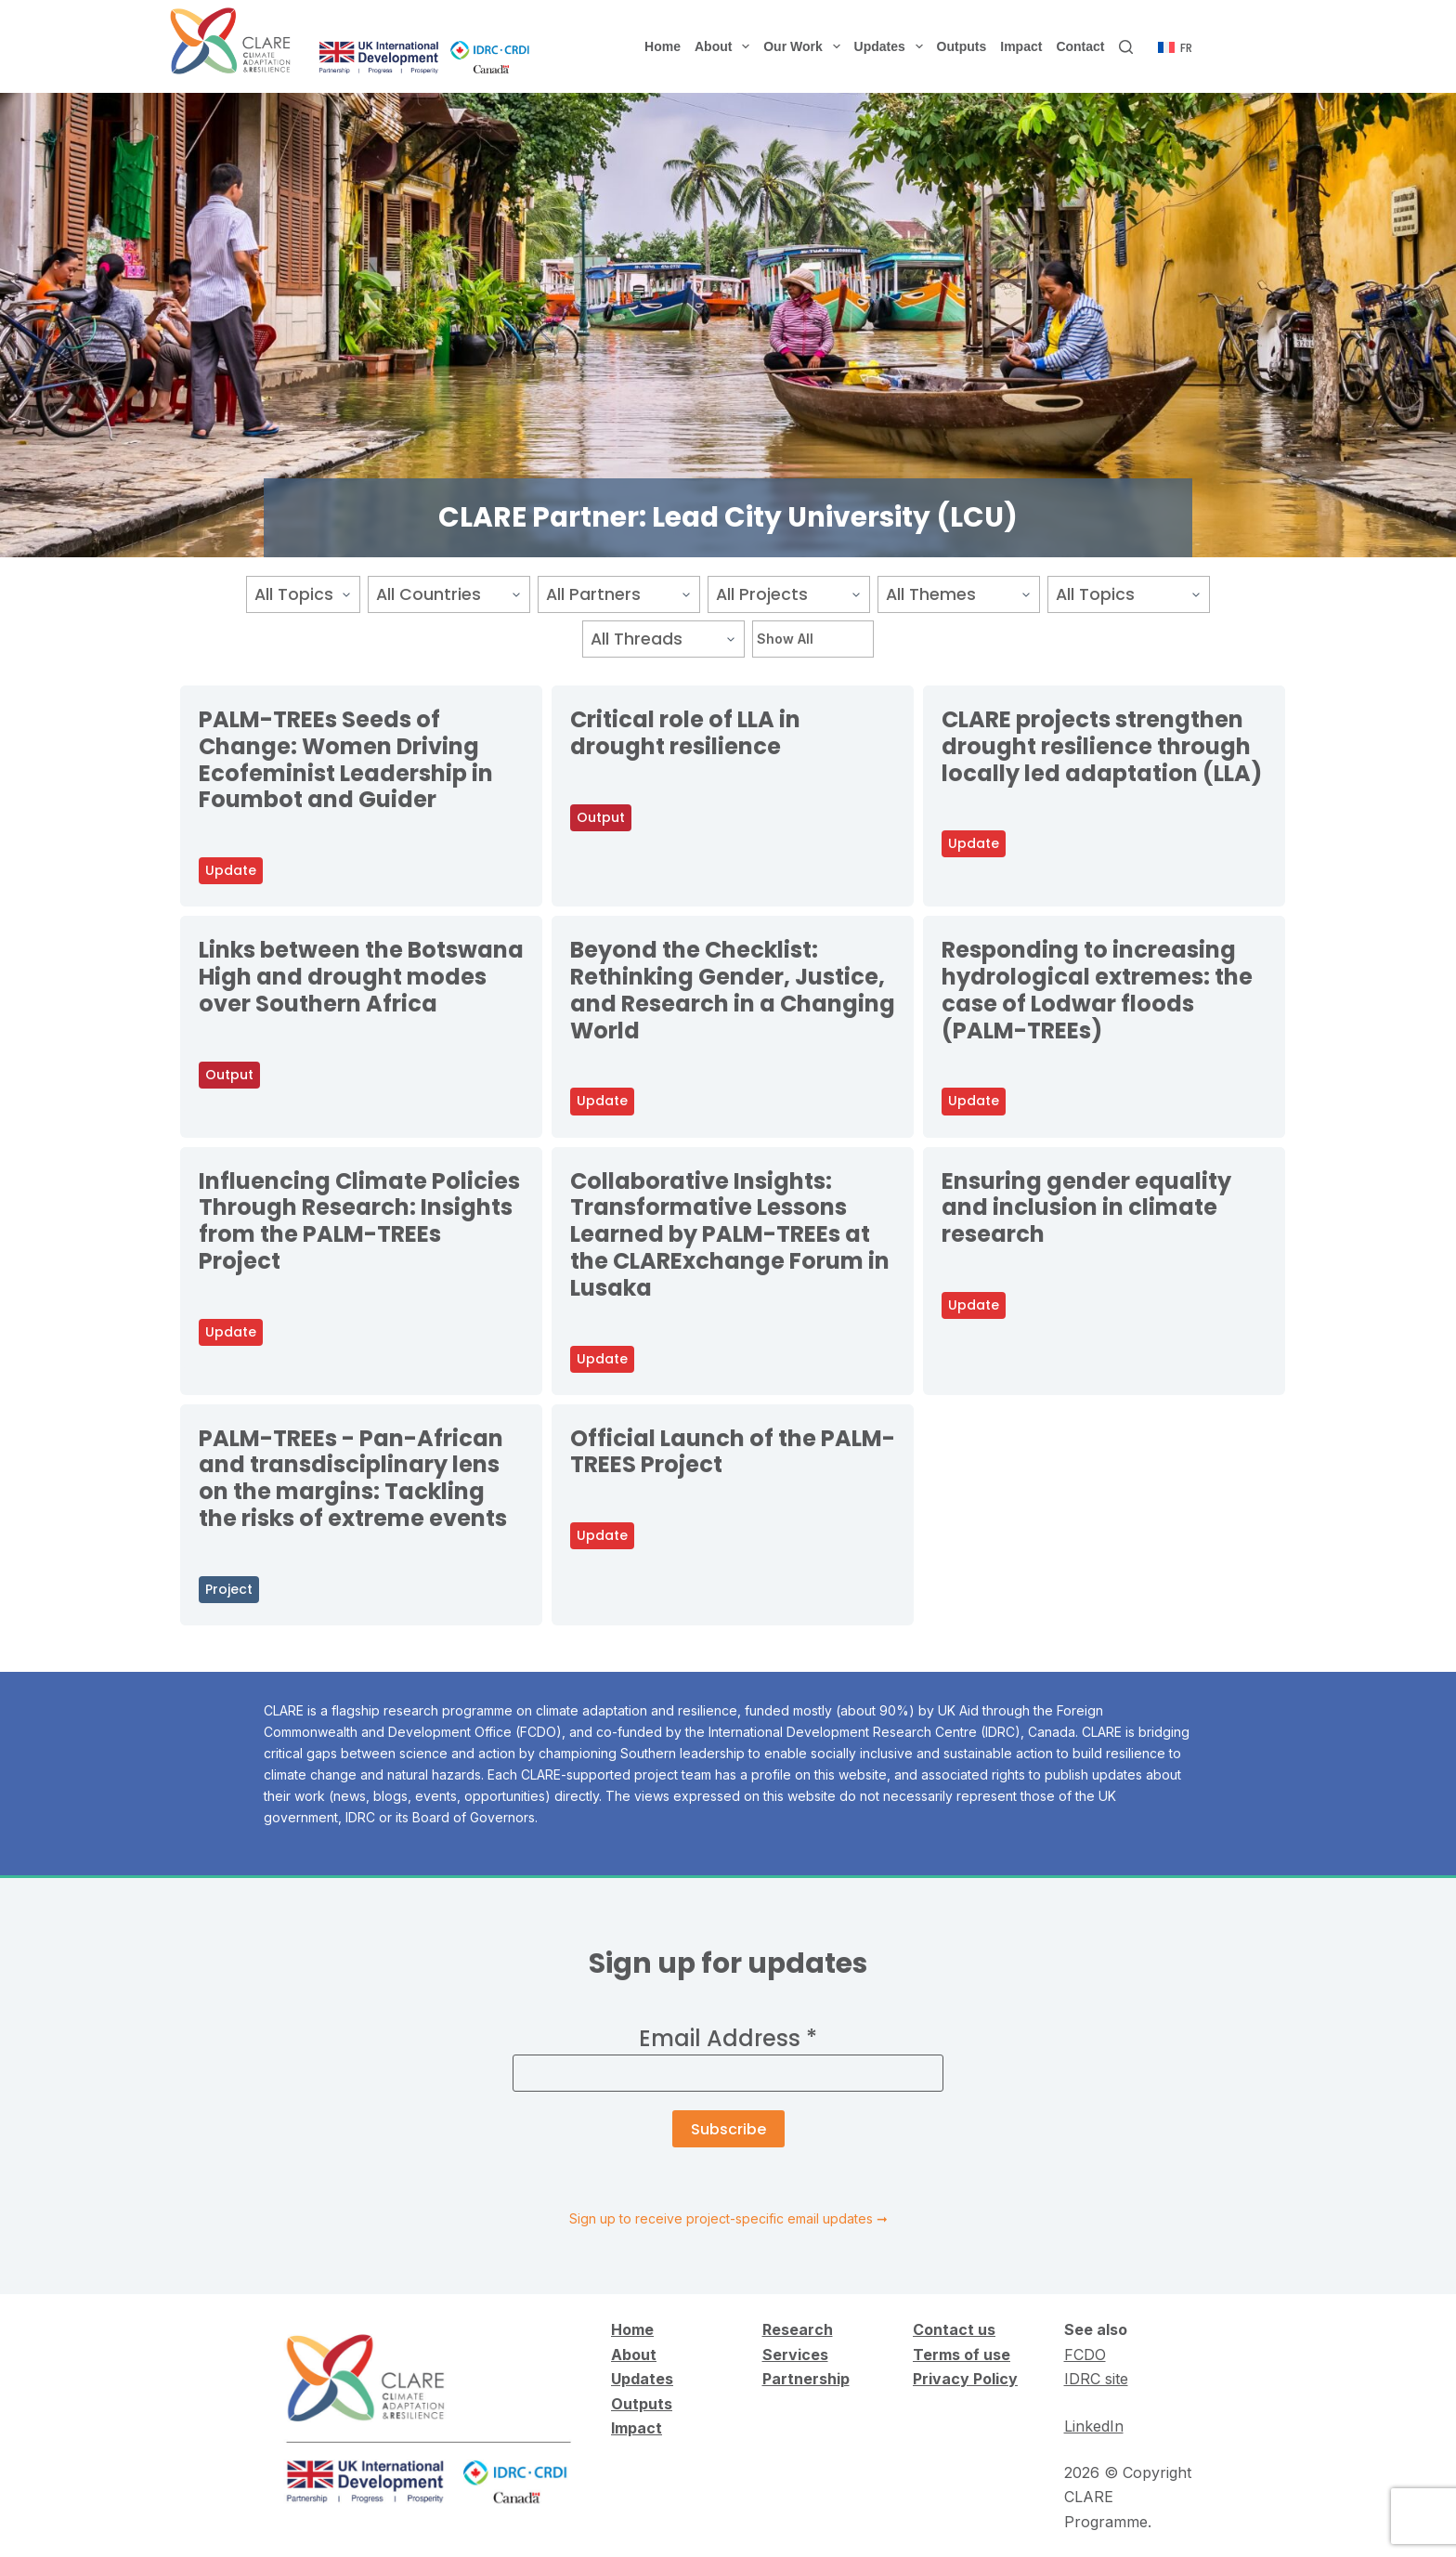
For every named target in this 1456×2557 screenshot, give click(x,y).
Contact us (954, 2329)
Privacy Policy (965, 2378)
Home (662, 46)
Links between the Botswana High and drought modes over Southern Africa (361, 976)
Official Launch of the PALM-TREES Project (732, 1452)
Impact (1021, 46)
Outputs (962, 46)
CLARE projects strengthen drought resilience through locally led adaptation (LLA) (1104, 746)
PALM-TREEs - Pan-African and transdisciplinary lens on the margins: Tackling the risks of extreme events (353, 1478)
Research (797, 2329)
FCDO (1085, 2354)
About (726, 46)
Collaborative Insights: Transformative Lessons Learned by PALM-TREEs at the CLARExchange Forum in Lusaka (730, 1234)
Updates (892, 46)
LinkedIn (1094, 2426)
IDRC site (1096, 2378)
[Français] (1175, 48)
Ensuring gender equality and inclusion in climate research (1086, 1208)
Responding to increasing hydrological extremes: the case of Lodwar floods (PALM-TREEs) (1097, 989)
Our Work (805, 46)
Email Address (728, 2038)
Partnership (806, 2378)
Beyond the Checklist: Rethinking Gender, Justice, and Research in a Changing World (732, 989)
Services (795, 2354)
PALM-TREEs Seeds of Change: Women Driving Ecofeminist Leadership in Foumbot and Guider (346, 759)
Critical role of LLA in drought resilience (685, 733)
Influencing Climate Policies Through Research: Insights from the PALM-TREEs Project (359, 1221)
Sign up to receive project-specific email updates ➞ (728, 2218)
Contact (1080, 46)
